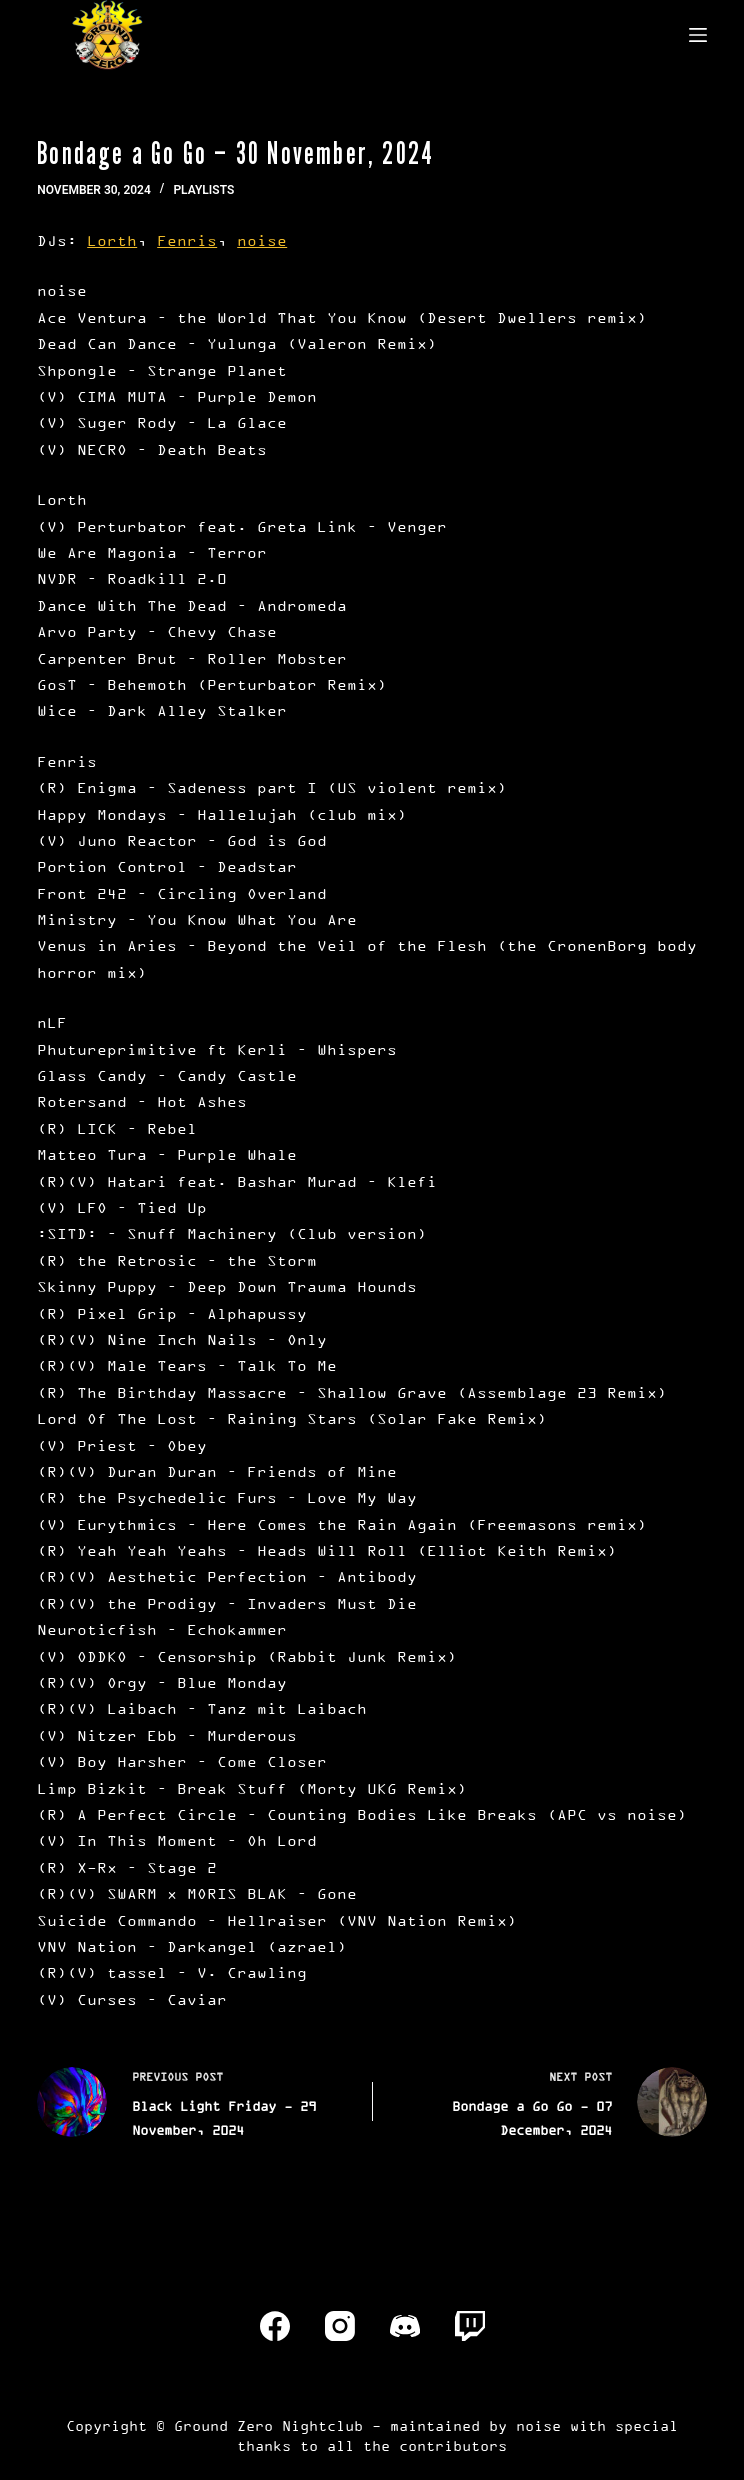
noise (262, 240)
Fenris (187, 240)
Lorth (112, 240)
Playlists (203, 190)
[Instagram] (340, 2326)
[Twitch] (470, 2326)
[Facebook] (275, 2326)
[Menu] (698, 35)
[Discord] (405, 2326)
